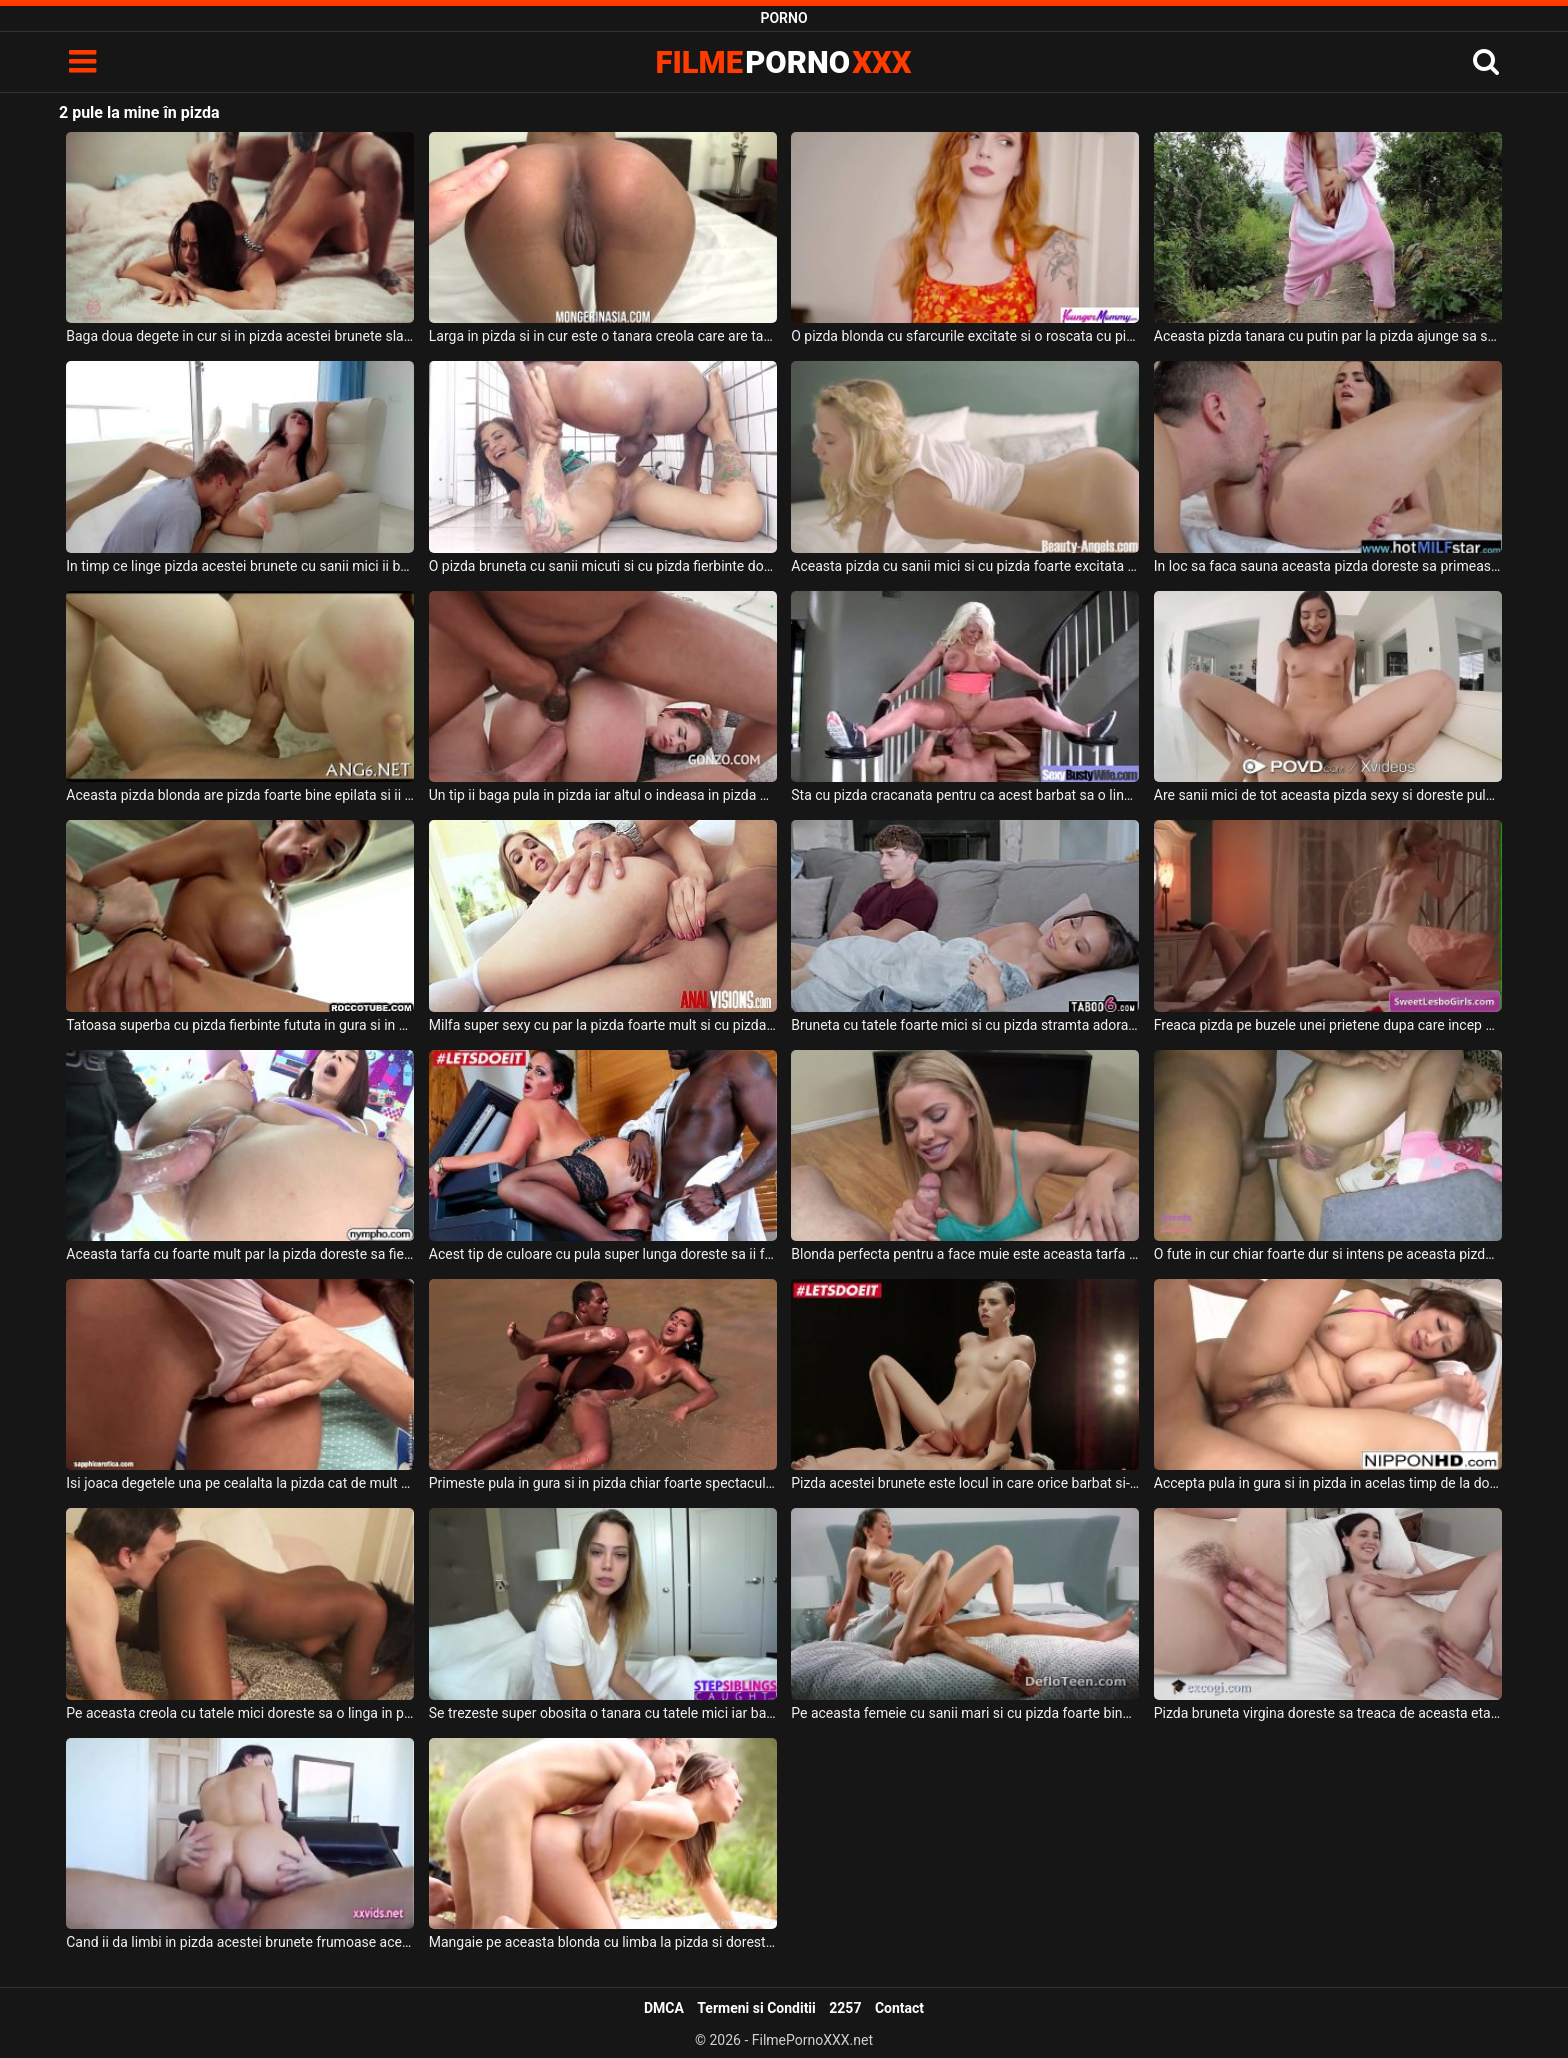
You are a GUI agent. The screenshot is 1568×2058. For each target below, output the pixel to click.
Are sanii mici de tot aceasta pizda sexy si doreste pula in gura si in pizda (1328, 795)
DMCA (664, 2008)
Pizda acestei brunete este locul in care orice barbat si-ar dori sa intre (965, 1483)
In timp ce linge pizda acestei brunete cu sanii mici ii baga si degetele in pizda (240, 566)
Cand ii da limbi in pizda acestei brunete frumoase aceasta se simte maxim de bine (240, 1942)
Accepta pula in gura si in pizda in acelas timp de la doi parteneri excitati (1328, 1483)
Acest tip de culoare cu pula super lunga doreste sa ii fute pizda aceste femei (603, 1254)
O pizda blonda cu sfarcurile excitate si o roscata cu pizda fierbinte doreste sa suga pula (965, 336)
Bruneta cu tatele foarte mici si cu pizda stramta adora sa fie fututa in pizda (965, 1025)
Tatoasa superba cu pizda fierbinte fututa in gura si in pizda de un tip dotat (240, 1025)
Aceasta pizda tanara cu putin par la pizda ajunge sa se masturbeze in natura (1328, 336)
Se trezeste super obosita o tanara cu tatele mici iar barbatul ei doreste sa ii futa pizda (603, 1713)
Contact (899, 2008)
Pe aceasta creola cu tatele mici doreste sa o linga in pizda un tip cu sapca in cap (240, 1713)
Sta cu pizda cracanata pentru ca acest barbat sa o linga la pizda (965, 795)
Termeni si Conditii (756, 2008)
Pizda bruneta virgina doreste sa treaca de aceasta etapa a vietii (1328, 1713)
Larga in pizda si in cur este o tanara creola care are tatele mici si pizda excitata (603, 336)
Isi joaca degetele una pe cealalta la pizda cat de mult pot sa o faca (240, 1483)
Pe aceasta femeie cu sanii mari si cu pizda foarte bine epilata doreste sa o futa (965, 1713)
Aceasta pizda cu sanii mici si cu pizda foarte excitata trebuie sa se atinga (965, 566)
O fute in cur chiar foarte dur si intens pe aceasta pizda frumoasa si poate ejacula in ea (1328, 1254)
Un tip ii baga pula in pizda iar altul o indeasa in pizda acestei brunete (603, 795)
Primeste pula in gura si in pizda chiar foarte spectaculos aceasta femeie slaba (603, 1483)
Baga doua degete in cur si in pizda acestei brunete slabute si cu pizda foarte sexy (240, 336)
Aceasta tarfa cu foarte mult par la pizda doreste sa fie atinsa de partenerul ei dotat (240, 1254)
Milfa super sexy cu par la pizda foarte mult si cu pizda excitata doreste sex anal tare (603, 1025)
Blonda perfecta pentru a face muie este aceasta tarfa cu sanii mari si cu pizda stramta (965, 1254)
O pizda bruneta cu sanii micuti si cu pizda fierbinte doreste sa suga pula (603, 566)
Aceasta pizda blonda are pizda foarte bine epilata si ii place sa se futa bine (240, 795)
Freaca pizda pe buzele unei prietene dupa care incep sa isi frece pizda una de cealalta (1328, 1025)
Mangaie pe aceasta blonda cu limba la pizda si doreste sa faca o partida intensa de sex (603, 1942)
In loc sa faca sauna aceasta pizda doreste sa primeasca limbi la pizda (1328, 566)
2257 (845, 2008)
